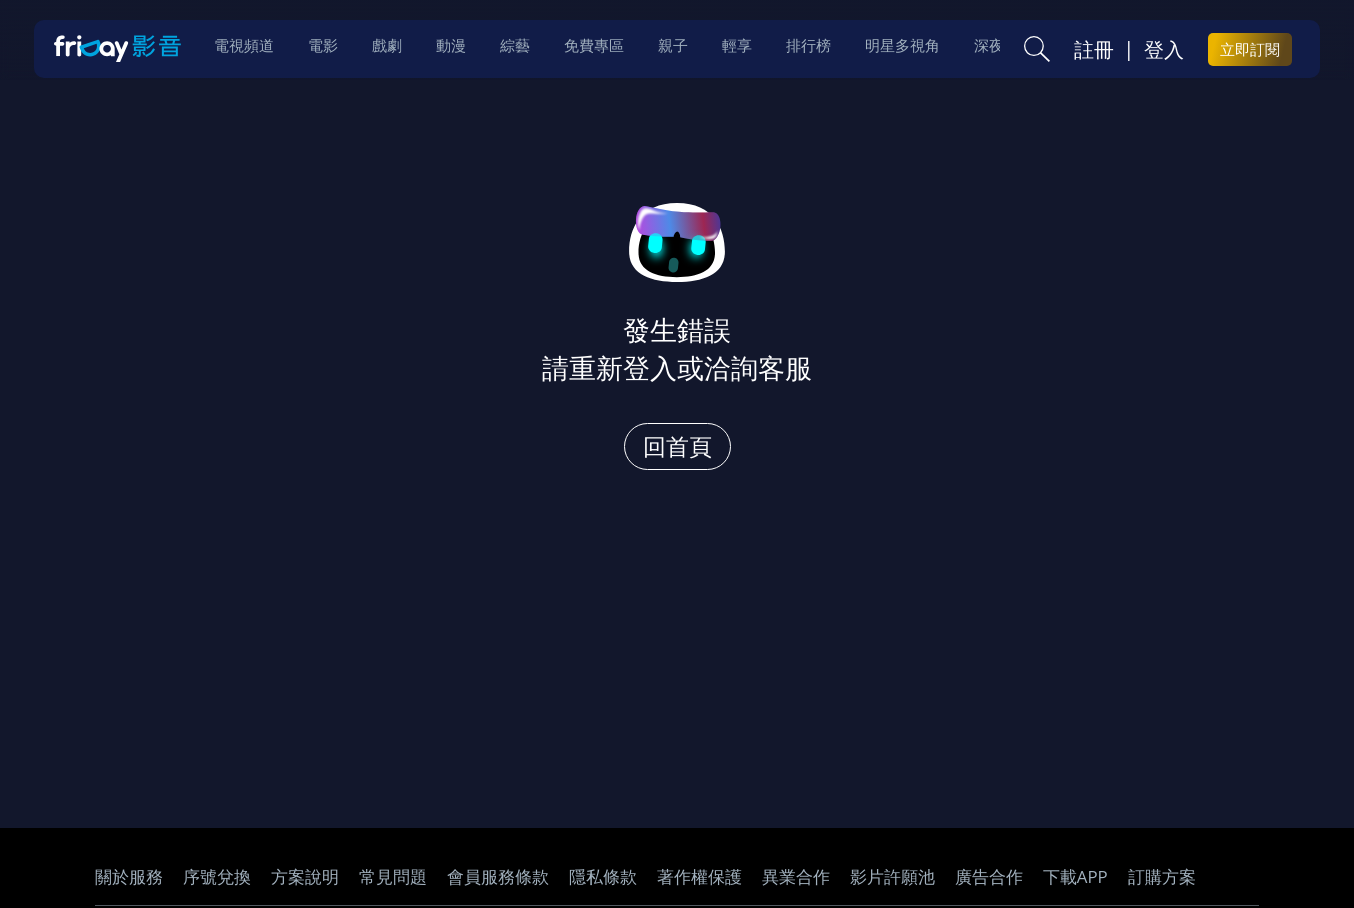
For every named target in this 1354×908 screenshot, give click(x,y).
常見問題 (393, 876)
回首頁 (677, 446)
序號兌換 (217, 876)
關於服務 (129, 876)
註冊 (1094, 51)
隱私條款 (603, 876)
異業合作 (796, 876)
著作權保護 (699, 876)
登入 (1164, 51)
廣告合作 (989, 876)
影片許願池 (892, 876)
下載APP (1075, 876)
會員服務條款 (498, 876)
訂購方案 (1162, 876)
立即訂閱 (1250, 51)
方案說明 (305, 876)
